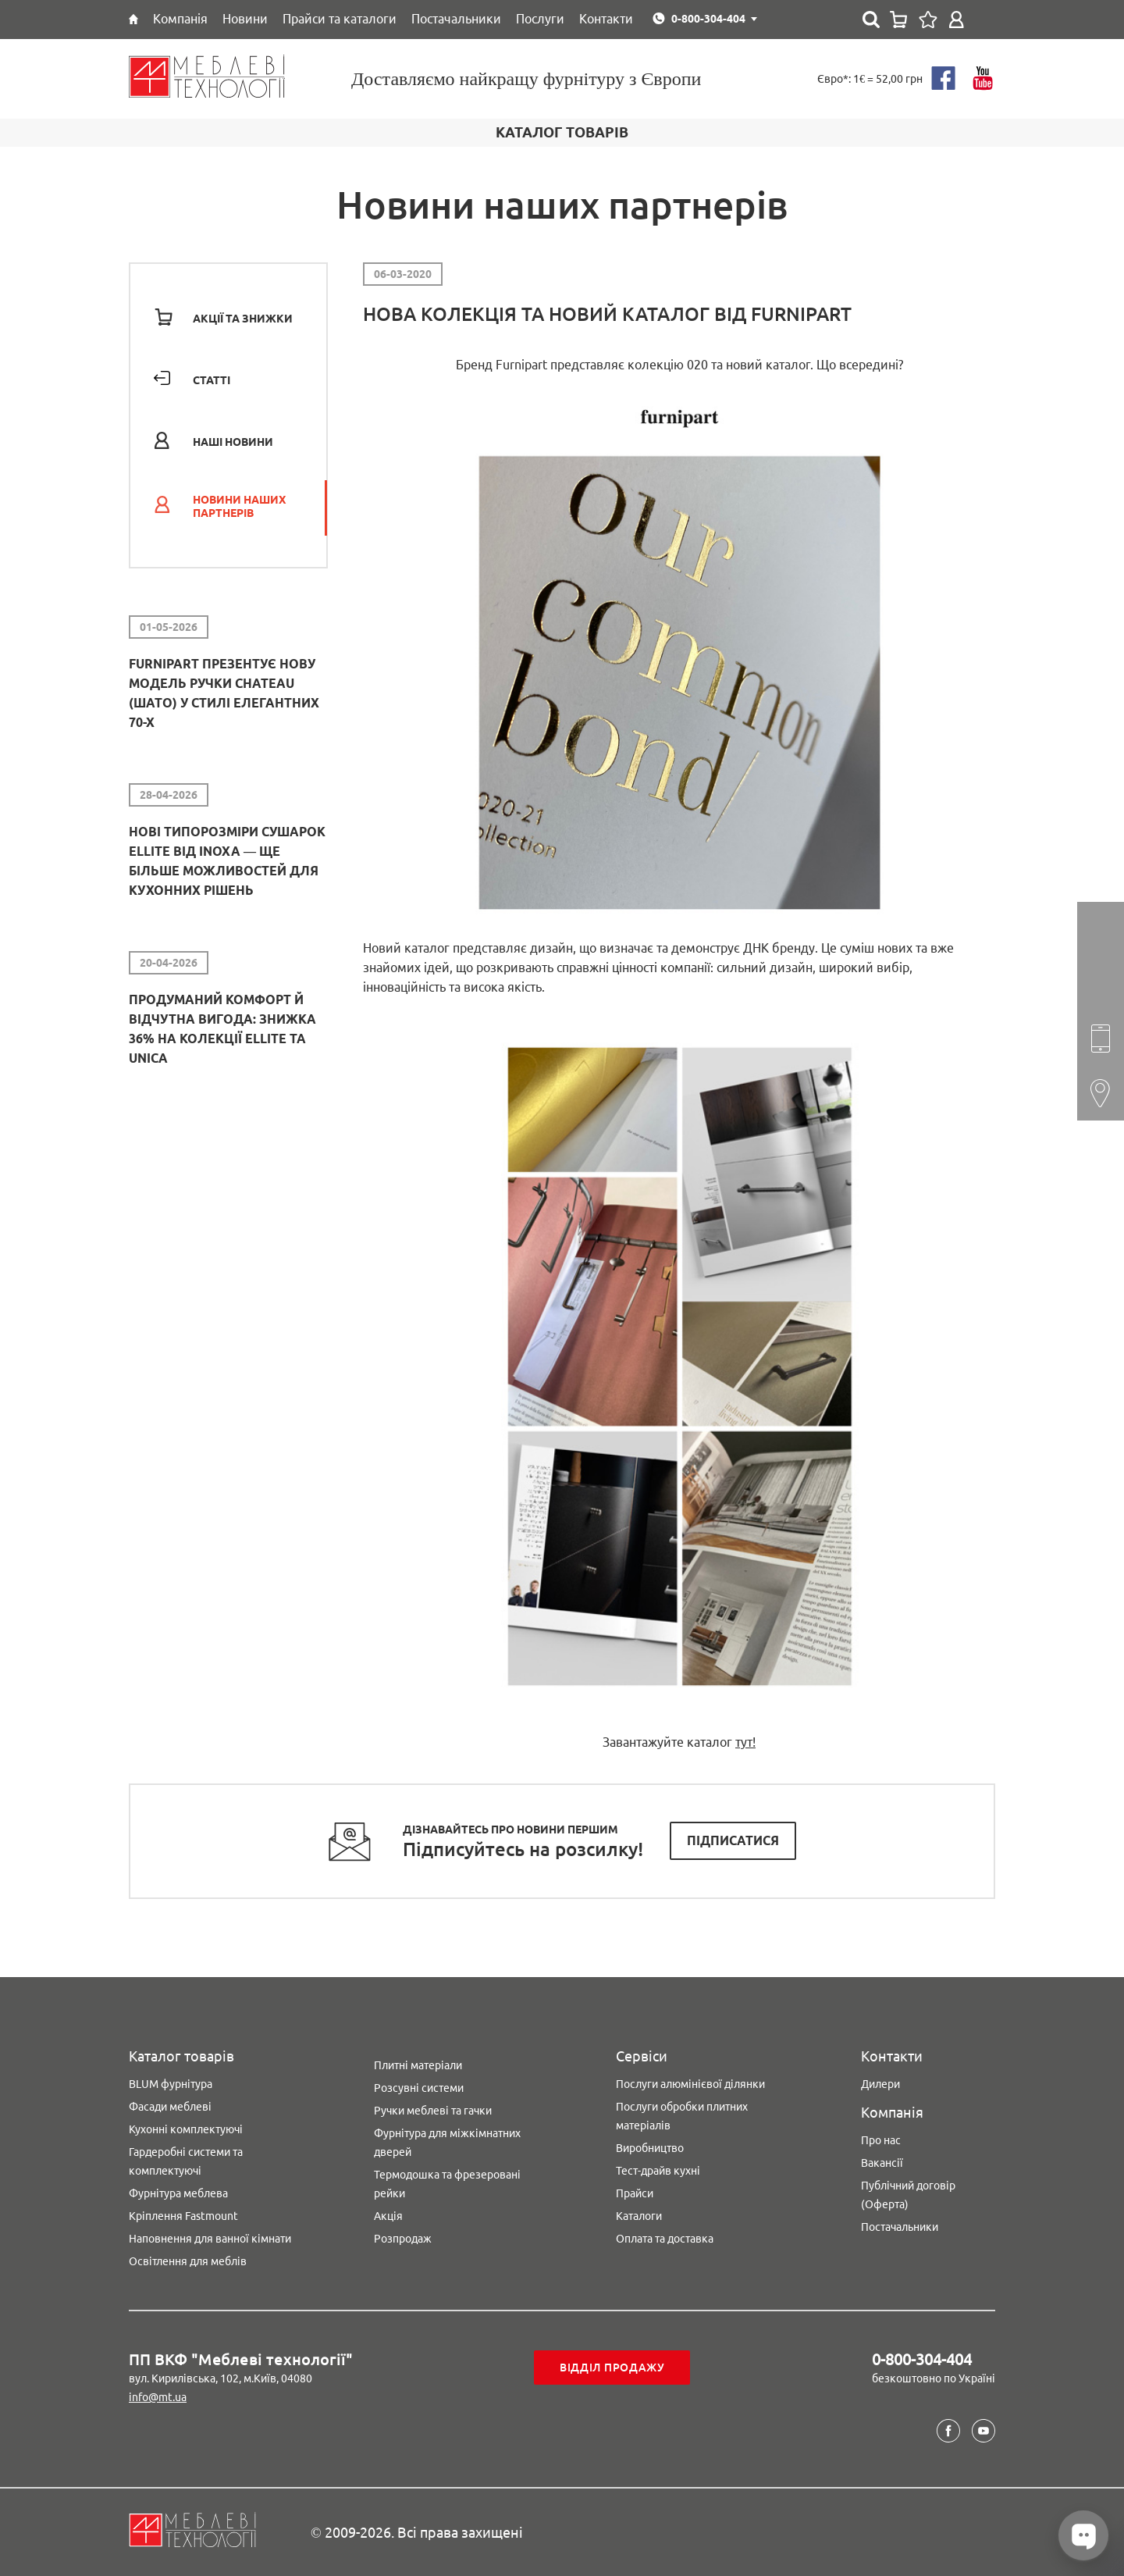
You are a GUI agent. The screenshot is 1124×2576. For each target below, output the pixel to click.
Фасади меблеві (170, 2106)
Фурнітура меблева (178, 2193)
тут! (745, 1742)
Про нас (881, 2140)
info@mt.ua (158, 2397)
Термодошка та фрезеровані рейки (447, 2184)
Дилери (880, 2084)
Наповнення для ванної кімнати (210, 2238)
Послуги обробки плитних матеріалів (682, 2116)
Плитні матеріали (418, 2065)
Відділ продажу (612, 2367)
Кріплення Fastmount (183, 2216)
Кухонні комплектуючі (186, 2129)
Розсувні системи (419, 2088)
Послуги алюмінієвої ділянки (690, 2084)
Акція (388, 2216)
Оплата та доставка (664, 2238)
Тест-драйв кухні (658, 2170)
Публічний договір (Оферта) (908, 2195)
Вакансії (882, 2163)
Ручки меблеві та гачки (433, 2110)
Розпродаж (403, 2238)
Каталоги (639, 2216)
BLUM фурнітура (170, 2084)
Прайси (634, 2193)
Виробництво (650, 2148)
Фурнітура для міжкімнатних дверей (447, 2142)
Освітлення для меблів (188, 2261)
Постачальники (899, 2227)
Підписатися (733, 1840)
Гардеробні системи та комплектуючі (186, 2161)
